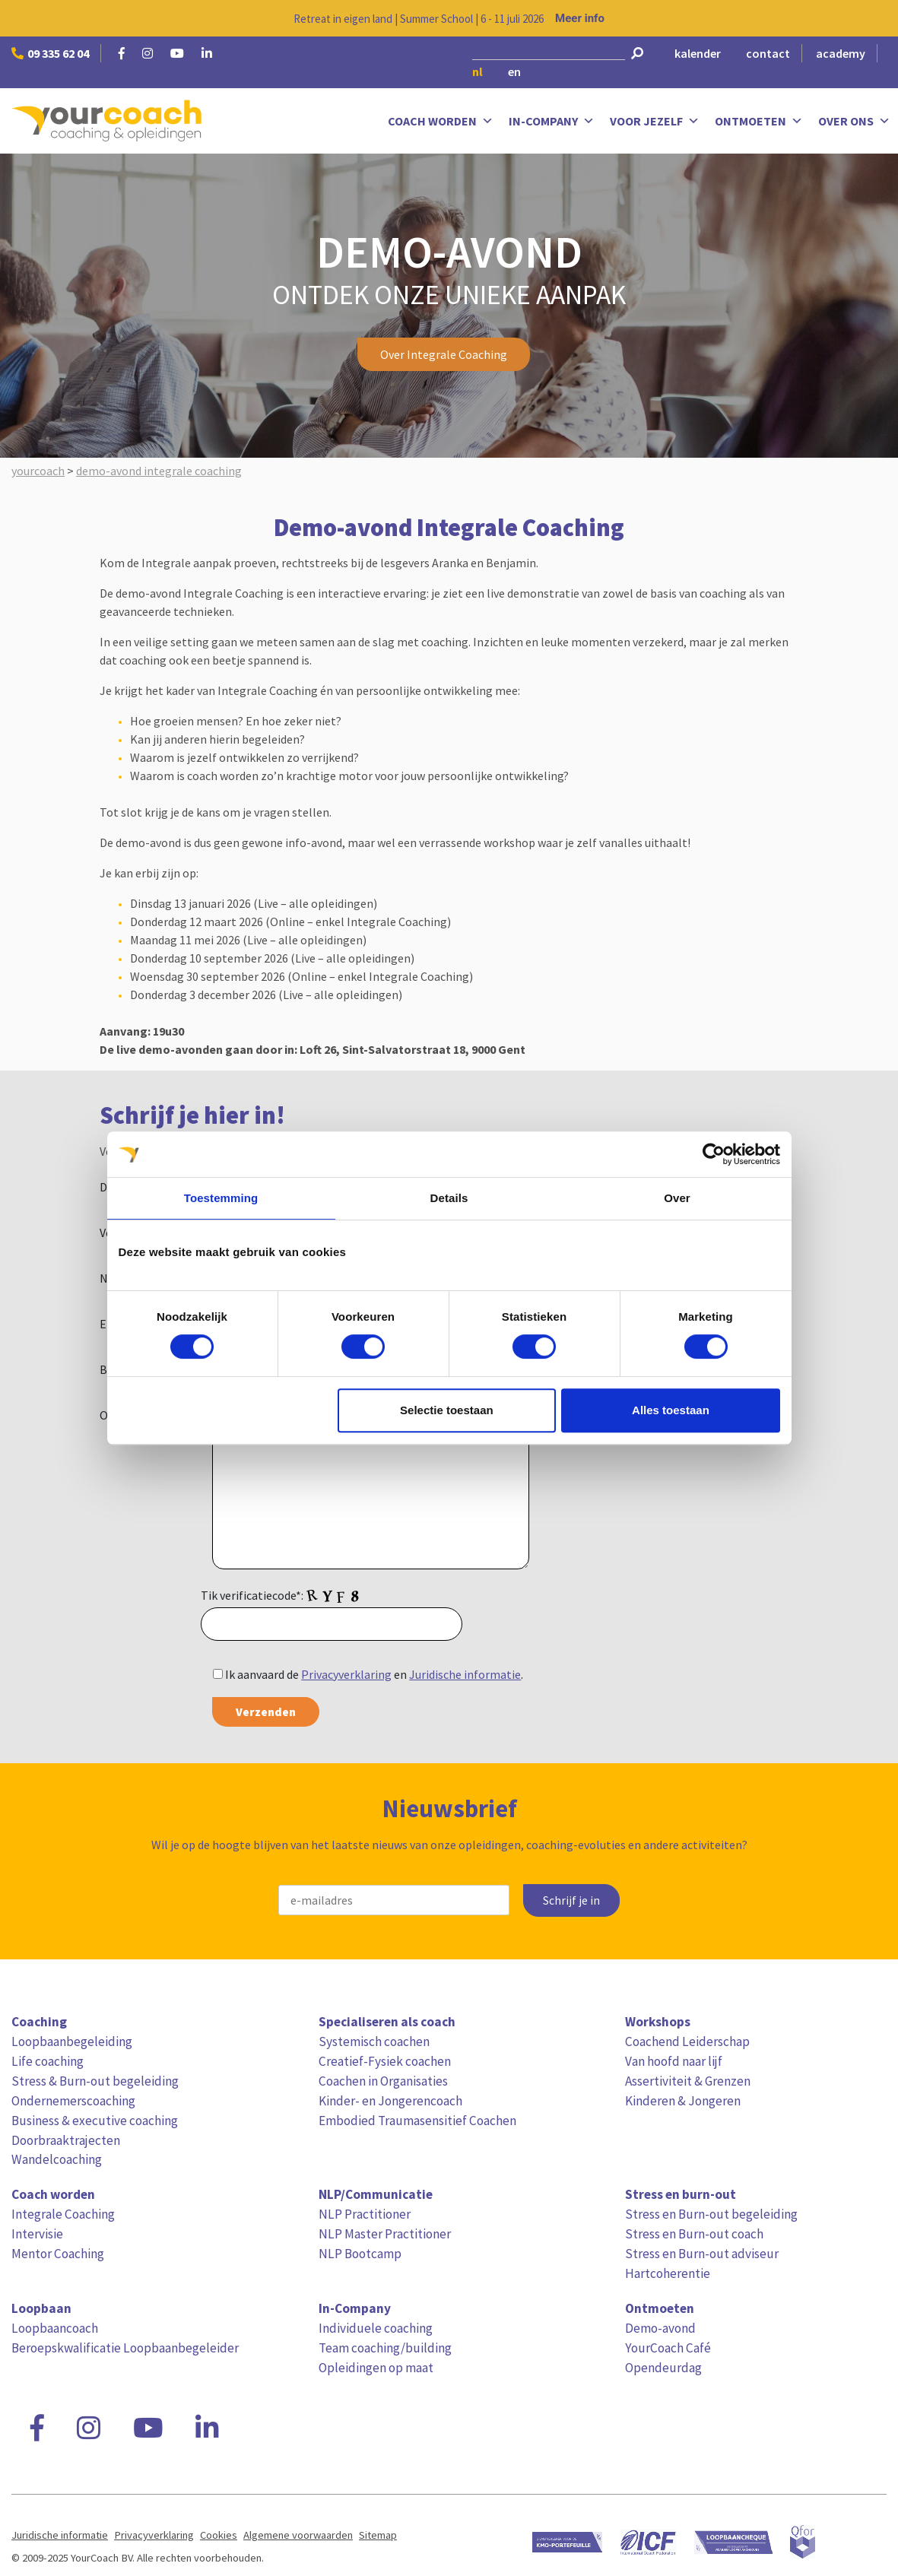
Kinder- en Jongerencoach (390, 2100)
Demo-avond (660, 2328)
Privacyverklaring (346, 1674)
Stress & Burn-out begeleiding (95, 2081)
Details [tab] (449, 1197)
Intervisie (37, 2233)
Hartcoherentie (667, 2273)
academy (840, 53)
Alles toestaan (670, 1410)
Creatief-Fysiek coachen (385, 2061)
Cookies (218, 2535)
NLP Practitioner (365, 2214)
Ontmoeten (759, 121)
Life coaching (47, 2061)
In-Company (552, 121)
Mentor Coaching (57, 2253)
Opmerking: (130, 1415)
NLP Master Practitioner (385, 2233)
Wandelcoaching (56, 2159)
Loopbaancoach (54, 2328)
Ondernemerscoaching (73, 2100)
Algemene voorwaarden (298, 2535)
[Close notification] (874, 18)
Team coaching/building (385, 2348)
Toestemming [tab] (221, 1197)
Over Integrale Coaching (443, 354)
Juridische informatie (465, 1674)
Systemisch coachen (374, 2041)
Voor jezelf (655, 121)
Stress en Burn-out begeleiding (711, 2214)
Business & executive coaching (94, 2120)
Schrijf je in (571, 1900)
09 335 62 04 (50, 53)
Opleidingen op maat (376, 2367)
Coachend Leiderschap (687, 2041)
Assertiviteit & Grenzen (687, 2081)
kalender (697, 53)
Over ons (854, 121)
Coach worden (440, 121)
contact (768, 53)
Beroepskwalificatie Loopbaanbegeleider (125, 2348)
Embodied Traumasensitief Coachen (417, 2120)
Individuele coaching (376, 2328)
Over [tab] (677, 1197)
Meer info (579, 18)
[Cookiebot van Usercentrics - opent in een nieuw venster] (713, 1154)
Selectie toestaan (446, 1410)
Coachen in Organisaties (383, 2081)
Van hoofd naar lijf (673, 2061)
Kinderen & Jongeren (683, 2100)
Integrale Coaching (63, 2214)
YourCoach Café (668, 2348)
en (514, 71)
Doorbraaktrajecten (65, 2140)
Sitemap (378, 2535)
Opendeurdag (663, 2367)
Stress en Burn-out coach (694, 2233)
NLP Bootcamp (360, 2253)
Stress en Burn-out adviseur (702, 2253)
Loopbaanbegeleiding (71, 2041)
